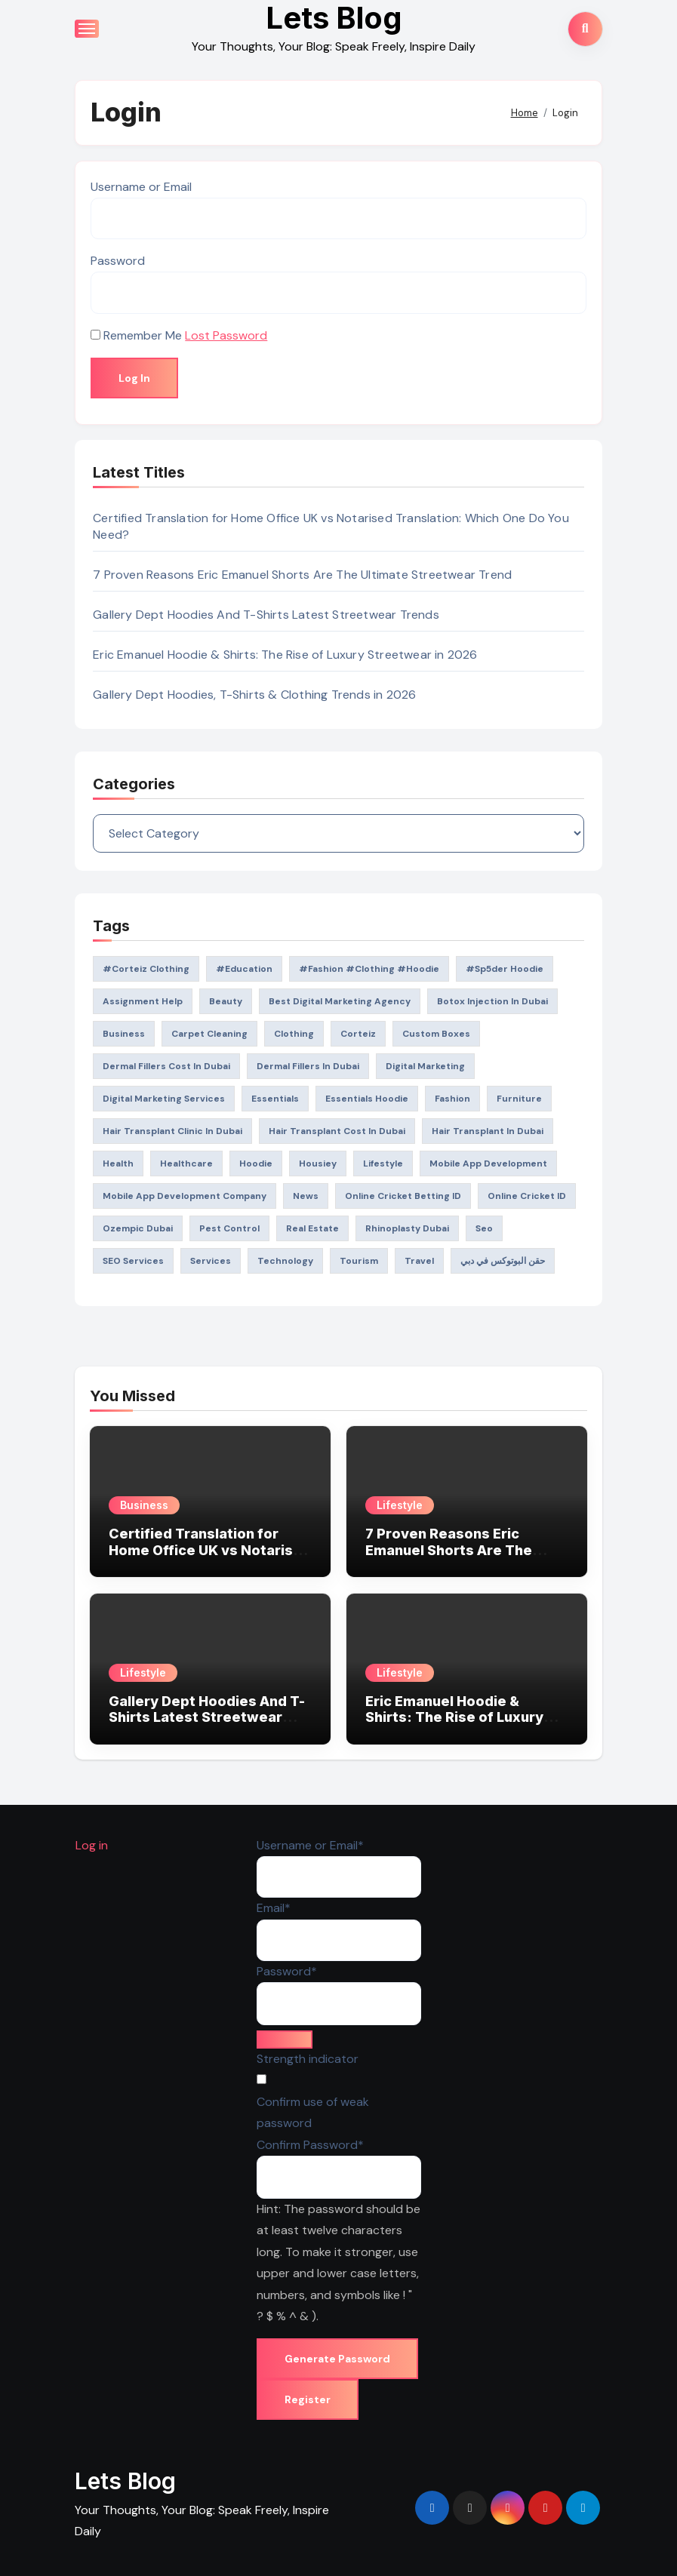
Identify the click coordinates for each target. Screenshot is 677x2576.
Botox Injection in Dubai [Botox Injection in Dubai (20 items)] (492, 1001)
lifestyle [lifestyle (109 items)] (383, 1163)
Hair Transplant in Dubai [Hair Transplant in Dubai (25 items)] (487, 1131)
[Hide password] (284, 2039)
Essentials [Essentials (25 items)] (275, 1099)
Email (273, 1907)
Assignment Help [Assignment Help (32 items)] (143, 1001)
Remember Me (142, 335)
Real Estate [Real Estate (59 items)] (312, 1228)
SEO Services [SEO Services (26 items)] (133, 1261)
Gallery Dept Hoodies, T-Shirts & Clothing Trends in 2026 (254, 694)
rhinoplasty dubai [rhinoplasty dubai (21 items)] (407, 1228)
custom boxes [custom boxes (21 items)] (436, 1034)
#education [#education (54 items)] (244, 969)
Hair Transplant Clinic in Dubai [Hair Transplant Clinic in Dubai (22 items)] (172, 1131)
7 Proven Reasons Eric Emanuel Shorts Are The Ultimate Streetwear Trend (302, 575)
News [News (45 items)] (305, 1196)
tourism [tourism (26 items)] (359, 1261)
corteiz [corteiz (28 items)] (358, 1034)
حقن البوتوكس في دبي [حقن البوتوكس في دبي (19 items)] (502, 1261)
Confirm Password (309, 2143)
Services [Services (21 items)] (210, 1261)
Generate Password (336, 2358)
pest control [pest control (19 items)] (229, 1228)
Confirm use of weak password (312, 2112)
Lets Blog (125, 2481)
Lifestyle (400, 1505)
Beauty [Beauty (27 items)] (225, 1001)
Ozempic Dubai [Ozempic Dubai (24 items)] (138, 1228)
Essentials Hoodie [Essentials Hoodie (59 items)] (366, 1099)
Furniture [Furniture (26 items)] (519, 1099)
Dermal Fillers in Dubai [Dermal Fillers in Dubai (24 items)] (308, 1066)
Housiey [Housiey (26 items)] (318, 1163)
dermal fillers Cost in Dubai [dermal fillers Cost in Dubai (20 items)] (166, 1066)
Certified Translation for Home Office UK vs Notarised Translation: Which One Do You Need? (210, 1558)
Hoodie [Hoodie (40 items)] (255, 1163)
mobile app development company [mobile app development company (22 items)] (184, 1196)
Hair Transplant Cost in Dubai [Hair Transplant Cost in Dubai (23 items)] (337, 1131)
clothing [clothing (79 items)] (294, 1034)
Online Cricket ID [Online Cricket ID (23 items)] (527, 1196)
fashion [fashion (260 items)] (452, 1099)
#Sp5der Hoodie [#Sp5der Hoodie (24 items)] (504, 969)
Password (118, 261)
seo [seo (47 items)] (484, 1228)
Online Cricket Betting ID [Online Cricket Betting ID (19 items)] (403, 1196)
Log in (91, 1845)
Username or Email (141, 187)
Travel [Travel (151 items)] (419, 1261)
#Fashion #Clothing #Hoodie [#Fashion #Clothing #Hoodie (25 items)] (369, 969)
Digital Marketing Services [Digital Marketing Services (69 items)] (164, 1099)
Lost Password (226, 335)
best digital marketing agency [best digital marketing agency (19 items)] (340, 1001)
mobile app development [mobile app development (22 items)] (488, 1163)
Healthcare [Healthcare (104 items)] (186, 1163)
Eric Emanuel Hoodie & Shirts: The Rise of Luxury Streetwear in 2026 (285, 654)
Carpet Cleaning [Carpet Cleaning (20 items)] (209, 1034)
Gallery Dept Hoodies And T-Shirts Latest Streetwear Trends (266, 614)
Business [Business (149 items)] (124, 1034)
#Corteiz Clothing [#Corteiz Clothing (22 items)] (146, 969)
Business (144, 1505)
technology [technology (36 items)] (285, 1261)
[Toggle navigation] (87, 29)
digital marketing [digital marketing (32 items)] (425, 1066)
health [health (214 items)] (118, 1163)
